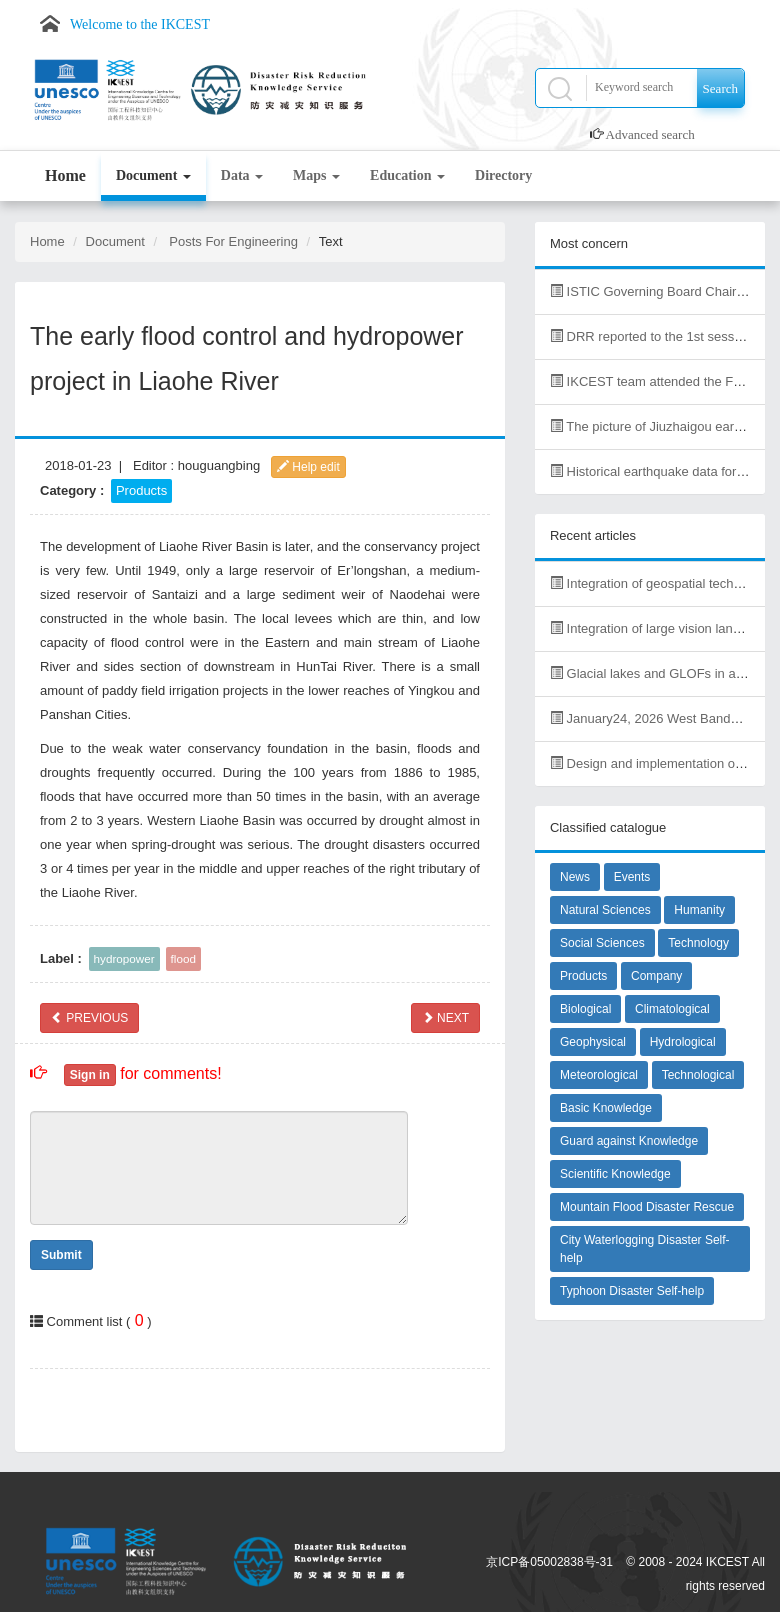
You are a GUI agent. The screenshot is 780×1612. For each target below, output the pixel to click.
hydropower (124, 958)
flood (183, 958)
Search (720, 88)
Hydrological (683, 1042)
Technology (698, 943)
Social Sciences (602, 943)
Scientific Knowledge (615, 1174)
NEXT (445, 1018)
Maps (316, 175)
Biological (585, 1009)
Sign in (90, 1075)
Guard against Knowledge (629, 1141)
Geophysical (593, 1042)
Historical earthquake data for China (662, 471)
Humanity (699, 910)
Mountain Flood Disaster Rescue (647, 1207)
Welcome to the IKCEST (140, 24)
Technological (698, 1075)
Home (65, 175)
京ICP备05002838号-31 (549, 1562)
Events (632, 877)
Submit (61, 1255)
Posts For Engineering (233, 241)
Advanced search (650, 134)
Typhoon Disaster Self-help (632, 1291)
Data (242, 175)
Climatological (672, 1009)
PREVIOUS (89, 1018)
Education (407, 175)
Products (141, 490)
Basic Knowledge (606, 1108)
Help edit (308, 467)
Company (656, 976)
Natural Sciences (605, 910)
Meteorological (599, 1075)
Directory (503, 175)
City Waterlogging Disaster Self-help (645, 1249)
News (575, 877)
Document (153, 175)
